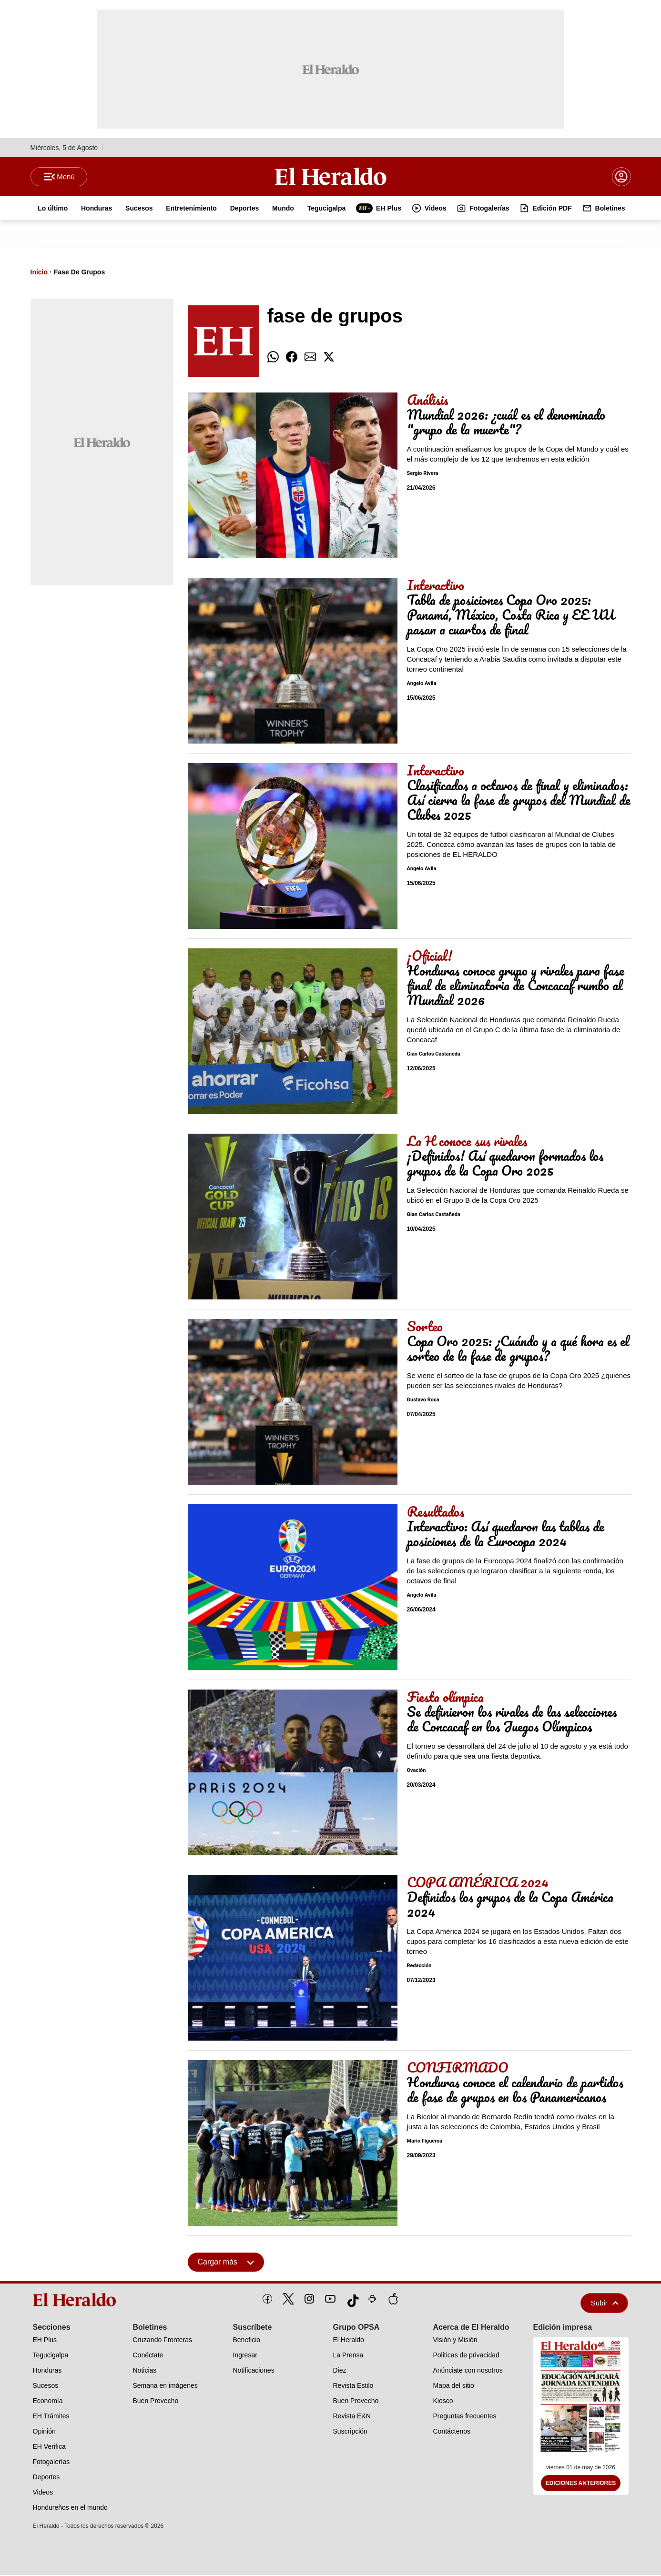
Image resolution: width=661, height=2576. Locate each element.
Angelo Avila (422, 685)
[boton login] (621, 177)
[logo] (77, 2300)
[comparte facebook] (291, 358)
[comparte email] (310, 358)
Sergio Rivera (422, 475)
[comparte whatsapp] (273, 358)
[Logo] (331, 177)
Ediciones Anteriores (581, 2484)
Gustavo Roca (423, 1401)
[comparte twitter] (329, 358)
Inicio (39, 273)
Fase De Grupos (79, 273)
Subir (605, 2304)
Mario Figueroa (425, 2142)
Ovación (416, 1772)
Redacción (419, 1967)
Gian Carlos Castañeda (433, 1055)
